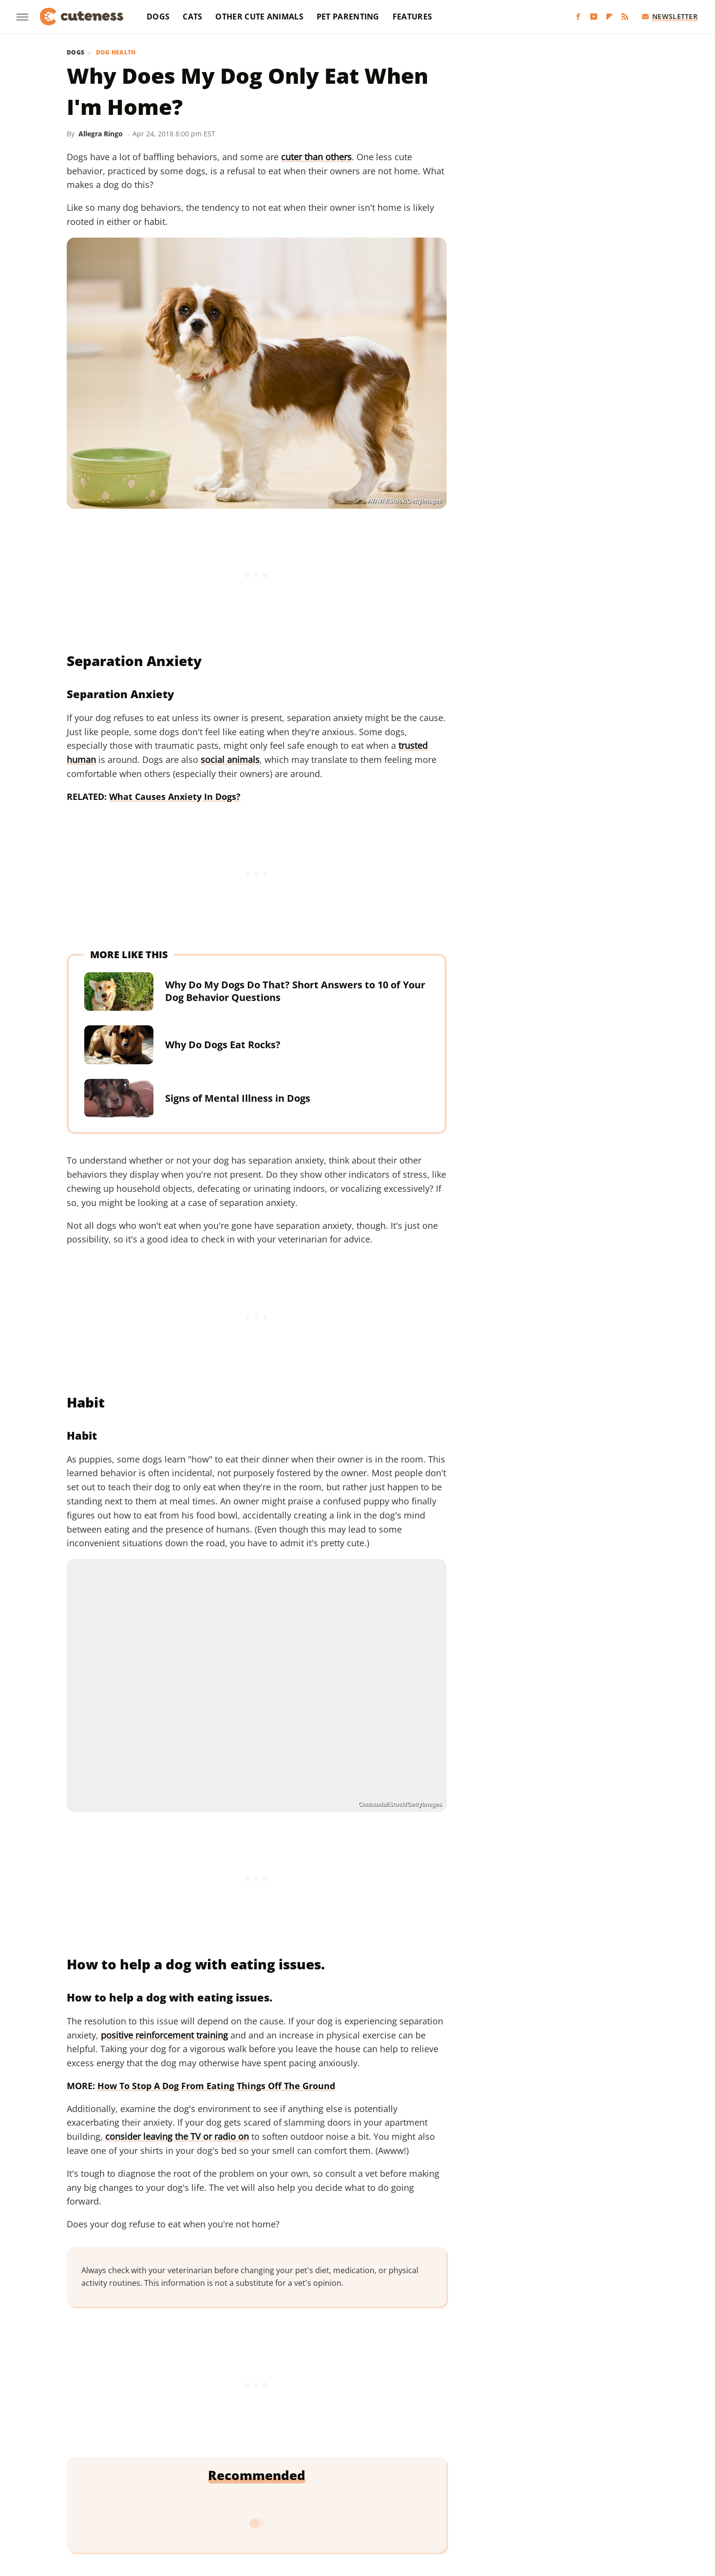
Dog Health (116, 53)
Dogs (158, 16)
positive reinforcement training (164, 2035)
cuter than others (316, 157)
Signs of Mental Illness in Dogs (237, 1098)
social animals (230, 759)
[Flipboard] (609, 16)
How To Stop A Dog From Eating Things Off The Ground (216, 2086)
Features (412, 16)
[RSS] (625, 16)
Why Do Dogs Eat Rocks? (223, 1044)
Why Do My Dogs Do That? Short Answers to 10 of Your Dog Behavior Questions (295, 991)
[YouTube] (593, 16)
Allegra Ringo (100, 133)
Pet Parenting (348, 16)
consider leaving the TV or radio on (177, 2136)
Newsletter (670, 16)
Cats (192, 16)
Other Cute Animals (259, 16)
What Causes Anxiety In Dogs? (175, 796)
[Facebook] (578, 16)
